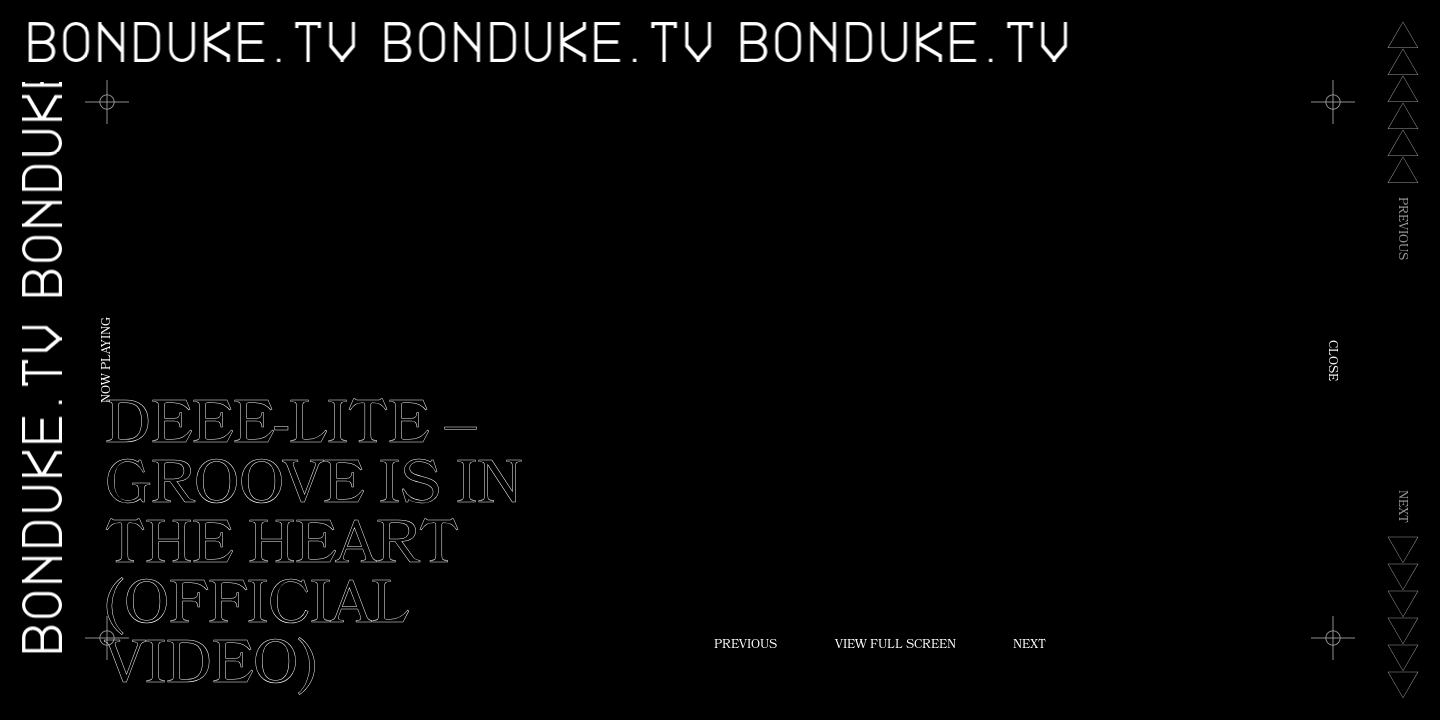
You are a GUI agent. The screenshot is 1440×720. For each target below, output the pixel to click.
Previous (745, 646)
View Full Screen (895, 646)
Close (1331, 360)
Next (1029, 646)
